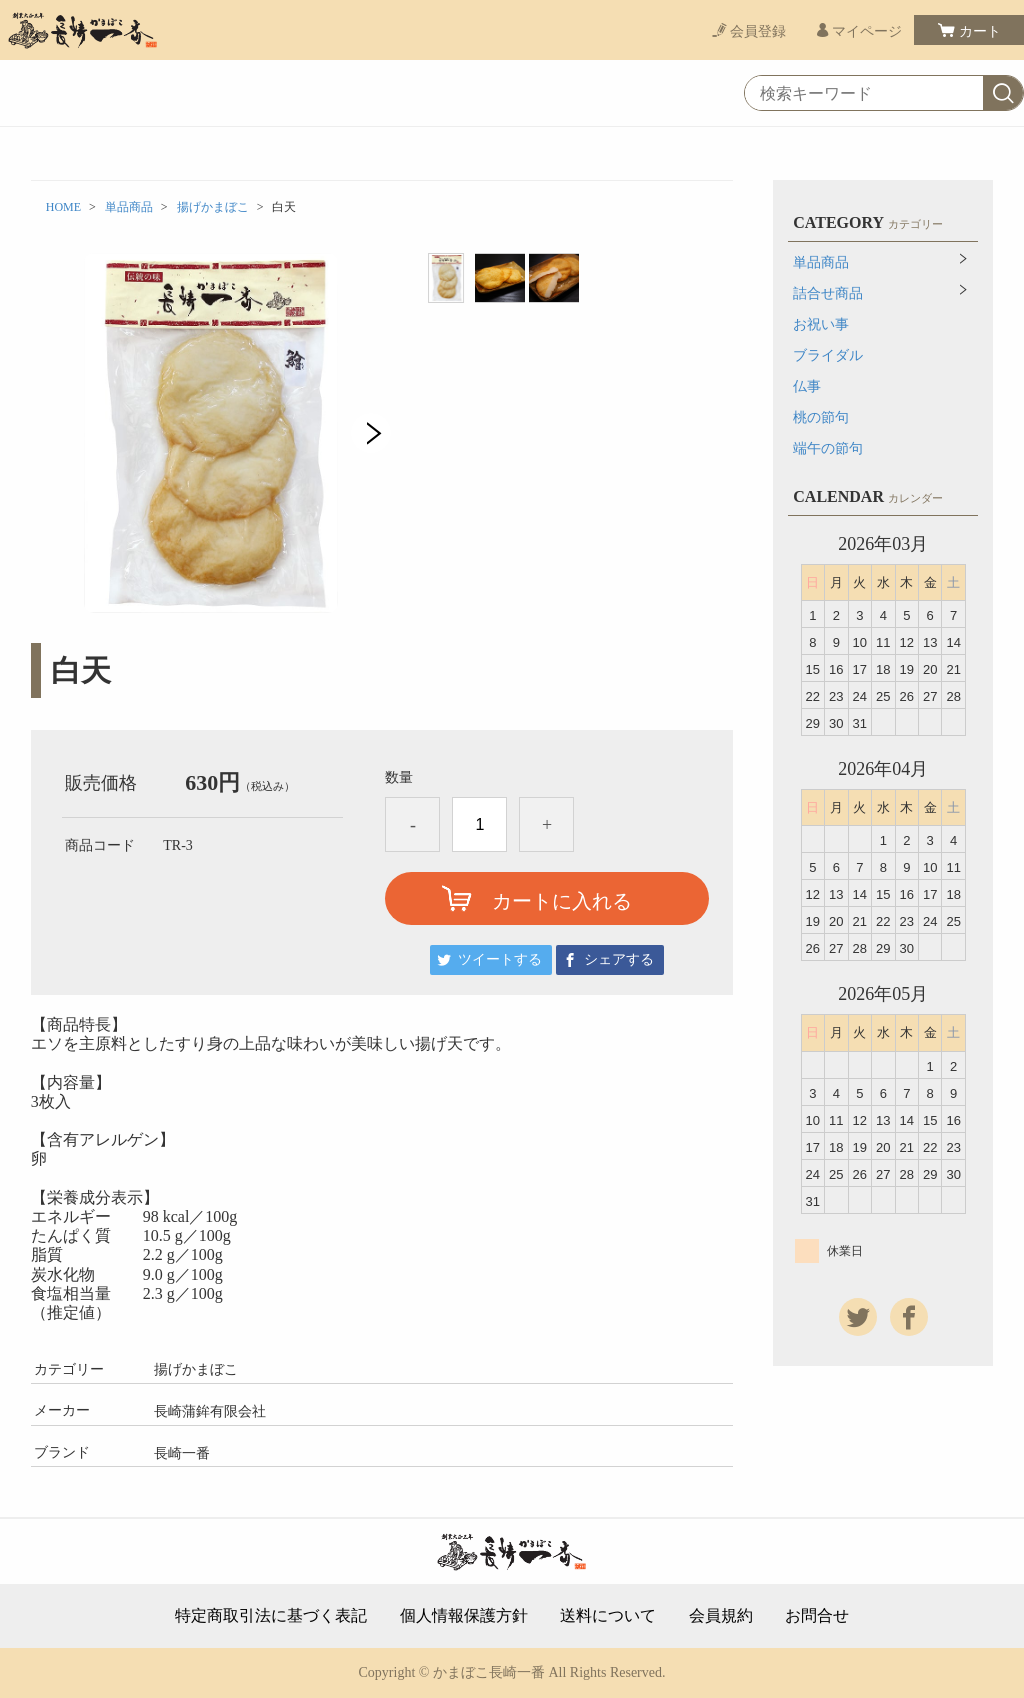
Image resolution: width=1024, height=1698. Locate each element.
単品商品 (129, 207)
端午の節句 (828, 448)
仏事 (807, 386)
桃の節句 (821, 417)
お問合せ (817, 1616)
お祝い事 (821, 324)
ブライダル (828, 355)
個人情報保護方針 (464, 1616)
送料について (608, 1616)
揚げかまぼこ (213, 207)
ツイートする (500, 959)
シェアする (619, 959)
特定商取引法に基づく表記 (271, 1616)
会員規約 (721, 1616)
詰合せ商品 (828, 293)
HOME (63, 207)
